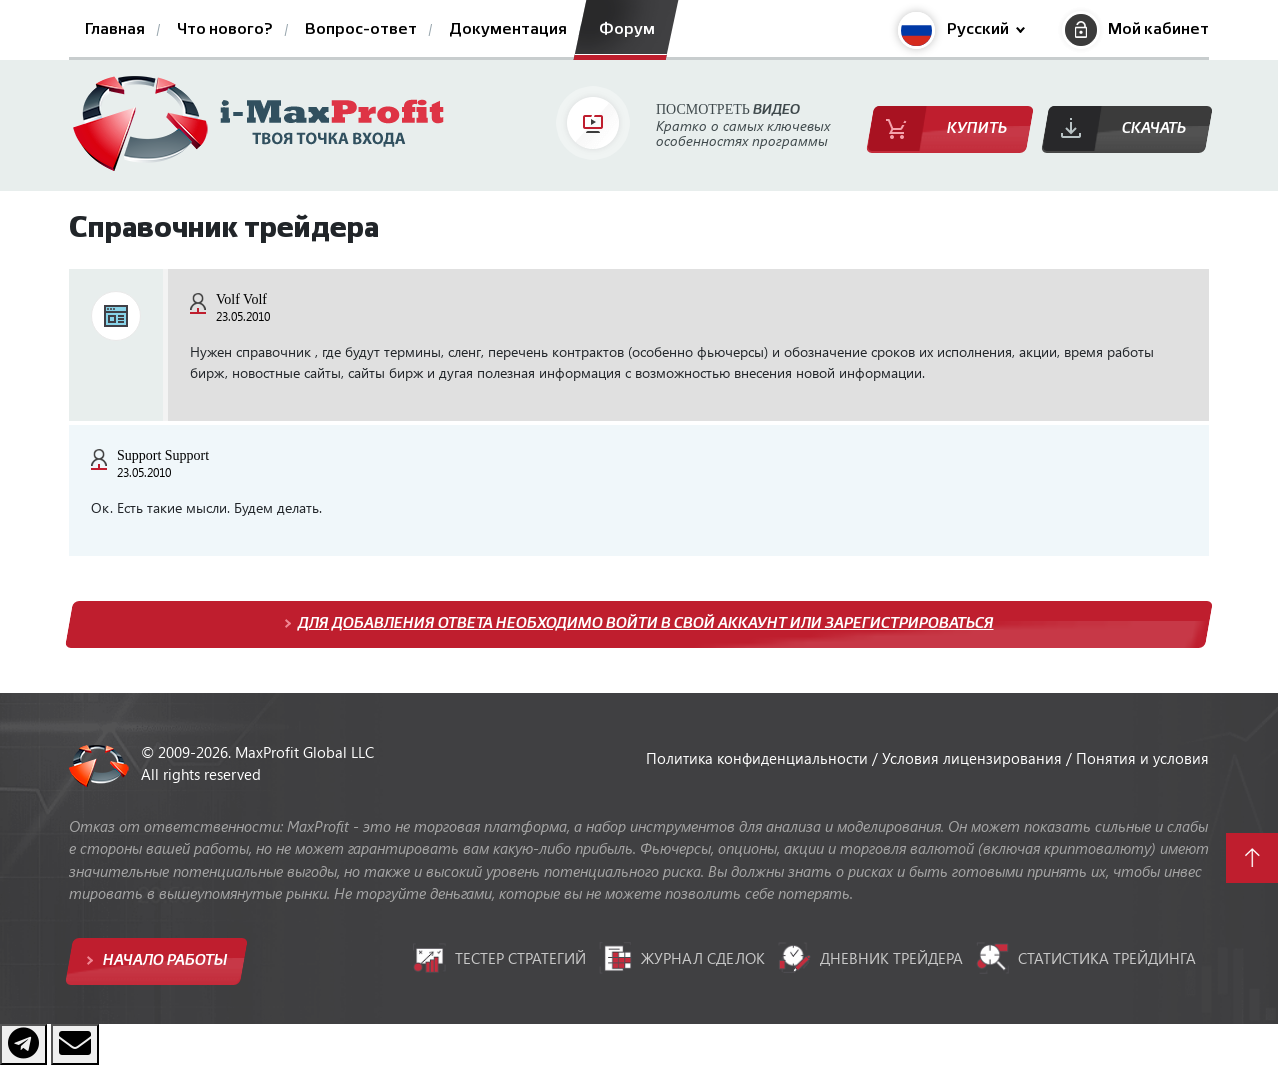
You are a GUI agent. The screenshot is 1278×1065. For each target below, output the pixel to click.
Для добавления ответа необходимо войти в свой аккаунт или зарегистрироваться (646, 623)
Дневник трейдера (870, 957)
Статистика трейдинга (1086, 958)
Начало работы (163, 960)
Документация (508, 30)
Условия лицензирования (974, 758)
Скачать (1154, 128)
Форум (627, 30)
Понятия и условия (1142, 758)
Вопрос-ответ (361, 30)
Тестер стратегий (499, 958)
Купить (977, 128)
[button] (961, 30)
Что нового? (225, 30)
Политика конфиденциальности (759, 758)
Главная (115, 30)
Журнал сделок (682, 958)
